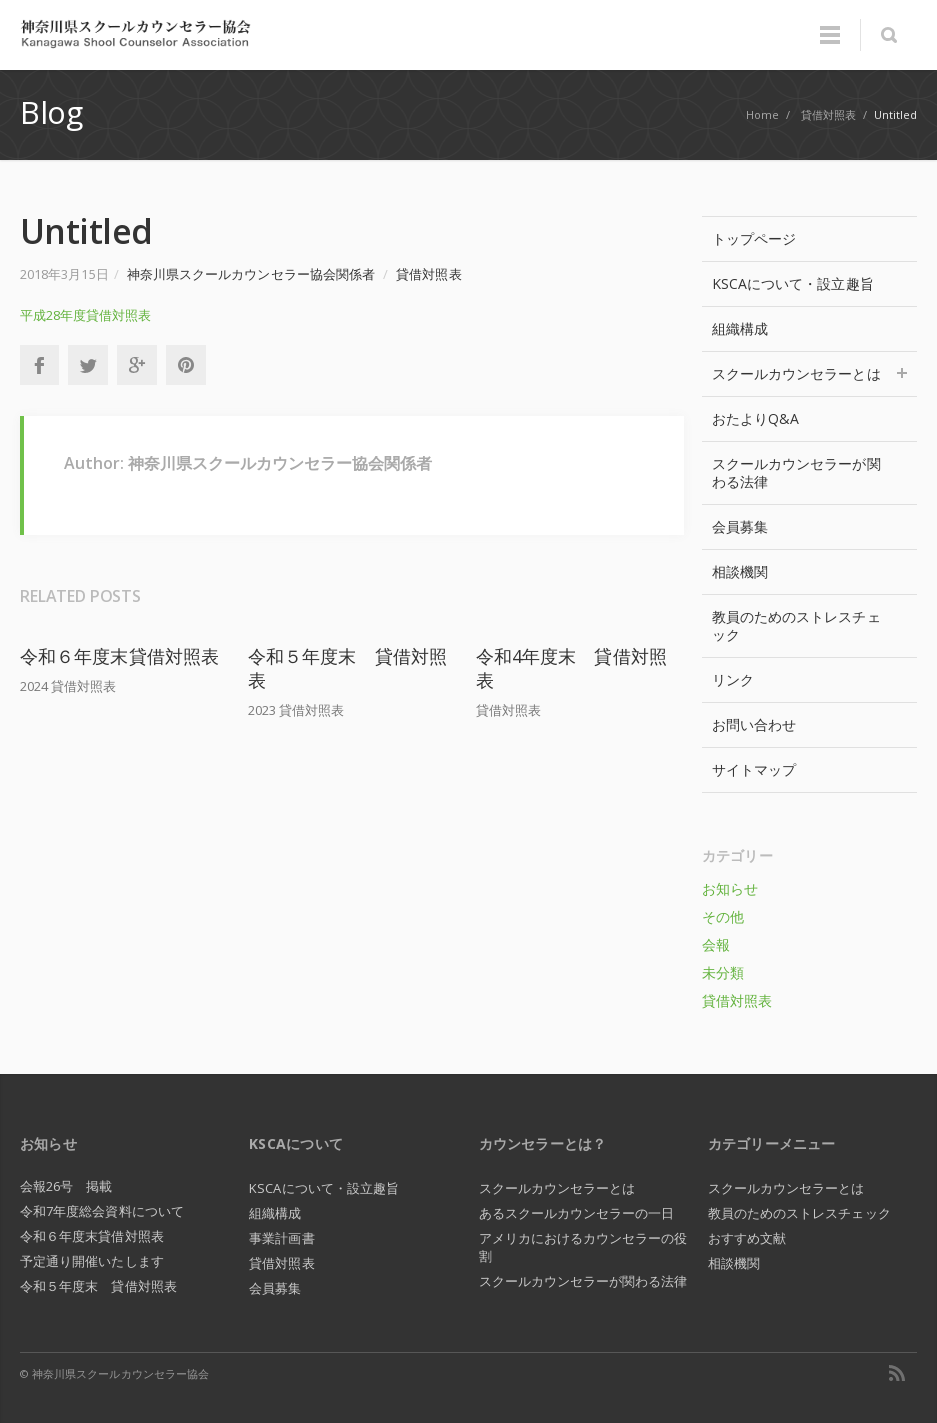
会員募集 (740, 526)
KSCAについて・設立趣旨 (793, 283)
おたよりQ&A (756, 418)
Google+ (137, 365)
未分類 (723, 972)
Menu (830, 35)
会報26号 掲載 (66, 1186)
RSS (897, 1373)
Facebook (39, 365)
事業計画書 (281, 1238)
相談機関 (740, 571)
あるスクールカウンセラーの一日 (577, 1213)
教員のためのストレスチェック (796, 625)
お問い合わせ (754, 724)
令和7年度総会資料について (102, 1211)
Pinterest (186, 365)
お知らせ (730, 888)
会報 (716, 944)
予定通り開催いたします (92, 1261)
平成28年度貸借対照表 (85, 315)
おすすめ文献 (747, 1238)
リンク (733, 679)
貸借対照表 (428, 274)
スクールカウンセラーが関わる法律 (796, 472)
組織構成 (740, 328)
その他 (723, 916)
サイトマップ (754, 769)
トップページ (754, 238)
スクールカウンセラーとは (809, 373)
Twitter (88, 365)
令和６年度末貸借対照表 (119, 656)
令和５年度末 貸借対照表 (98, 1286)
